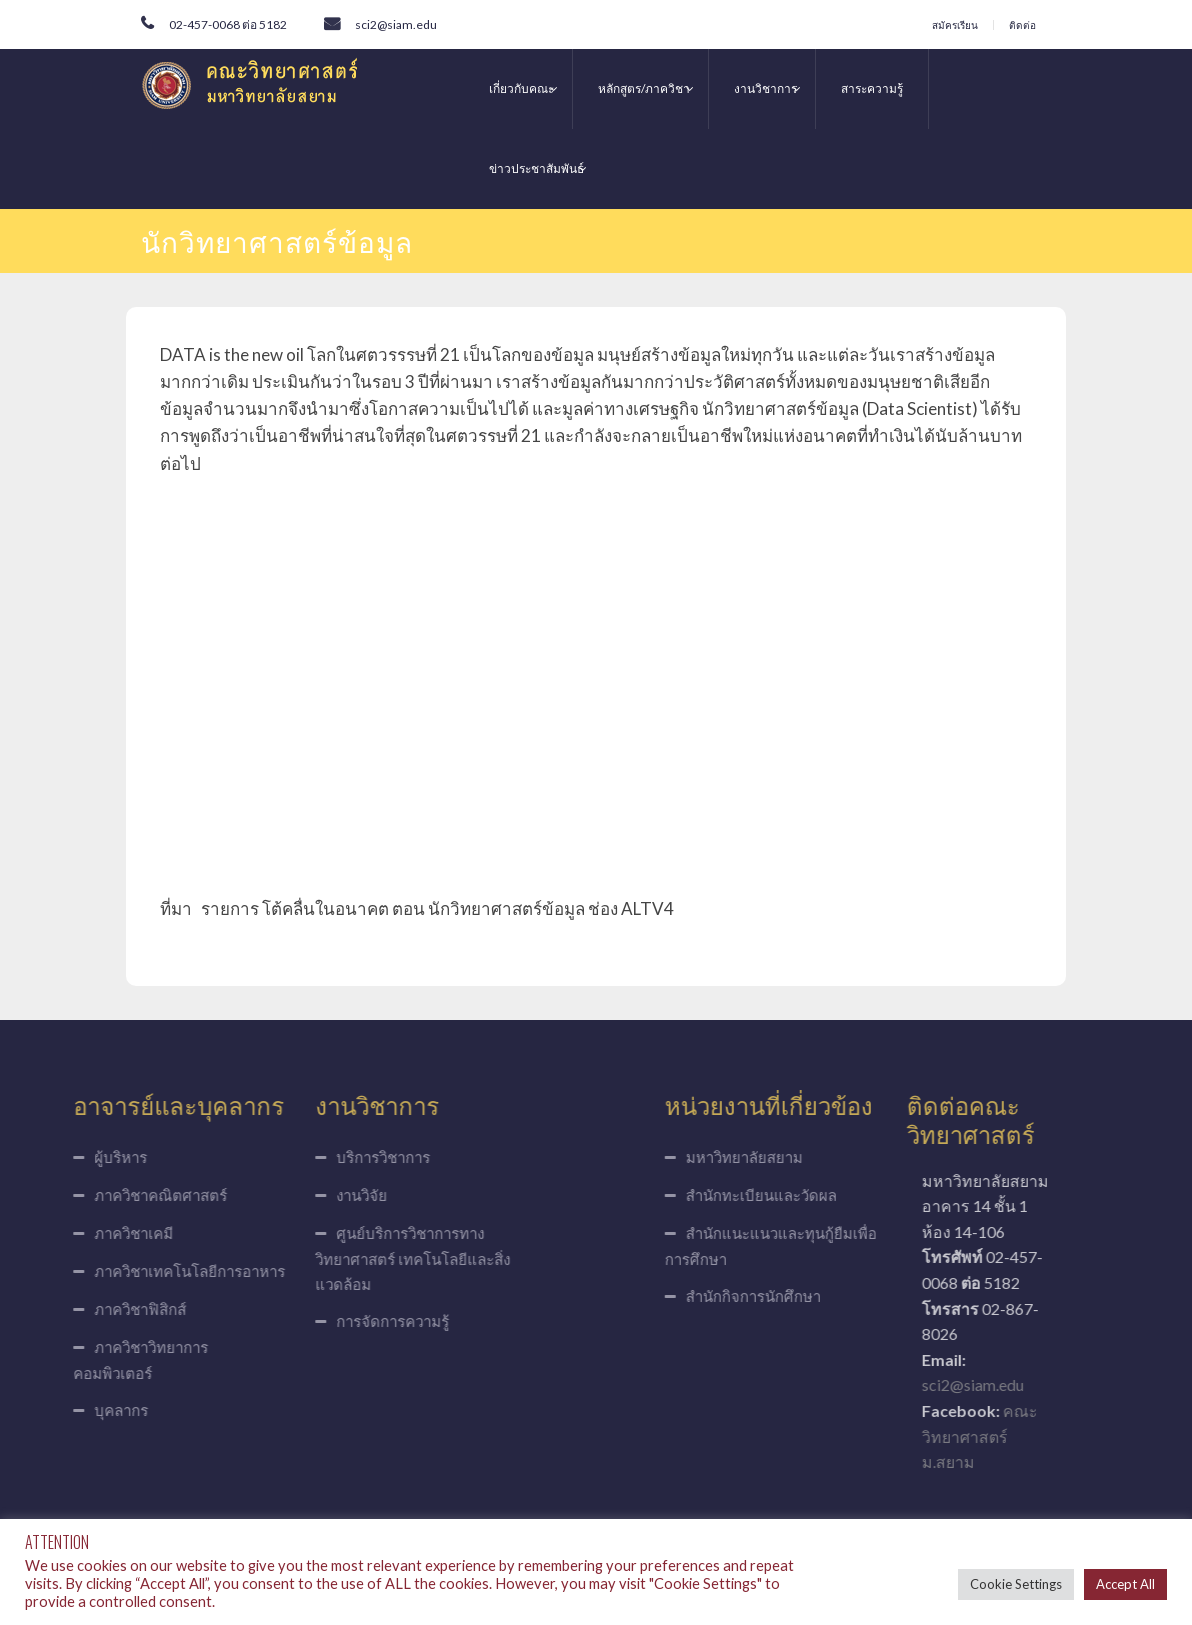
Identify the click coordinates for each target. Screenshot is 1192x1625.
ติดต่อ (1022, 25)
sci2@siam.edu (396, 24)
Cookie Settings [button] (1016, 1584)
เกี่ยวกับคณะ (521, 88)
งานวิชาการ (765, 88)
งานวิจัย (297, 1195)
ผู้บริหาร (56, 1157)
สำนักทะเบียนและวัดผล (825, 1195)
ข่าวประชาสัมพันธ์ (536, 168)
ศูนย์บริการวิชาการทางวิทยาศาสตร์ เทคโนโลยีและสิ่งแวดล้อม (348, 1258)
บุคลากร (57, 1410)
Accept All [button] (1125, 1584)
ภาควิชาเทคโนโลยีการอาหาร (125, 1271)
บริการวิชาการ (319, 1157)
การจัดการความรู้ (328, 1321)
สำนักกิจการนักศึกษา (817, 1296)
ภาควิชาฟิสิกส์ (76, 1309)
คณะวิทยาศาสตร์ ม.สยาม (1044, 1436)
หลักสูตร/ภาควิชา (644, 88)
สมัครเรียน (955, 25)
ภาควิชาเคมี (69, 1233)
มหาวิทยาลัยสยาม (808, 1157)
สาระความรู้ (872, 88)
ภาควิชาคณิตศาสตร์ (96, 1195)
